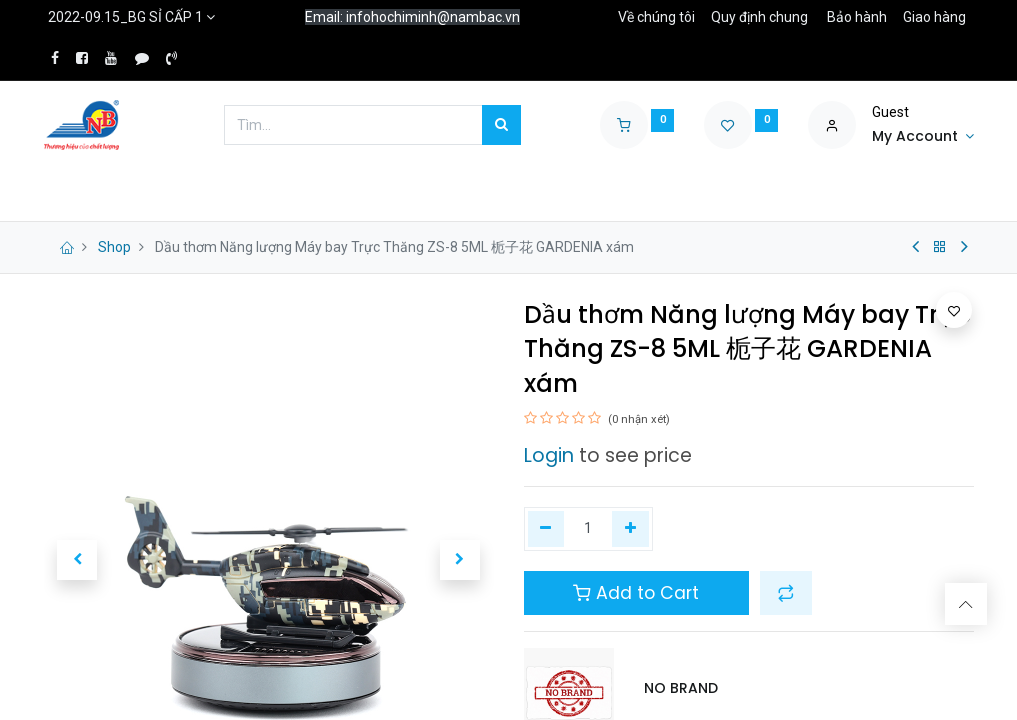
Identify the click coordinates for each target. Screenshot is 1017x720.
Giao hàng (934, 17)
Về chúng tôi (656, 17)
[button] (786, 593)
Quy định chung (759, 17)
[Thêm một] (630, 529)
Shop (114, 247)
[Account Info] (923, 137)
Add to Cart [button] (636, 593)
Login (549, 455)
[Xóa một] (546, 529)
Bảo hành (857, 17)
